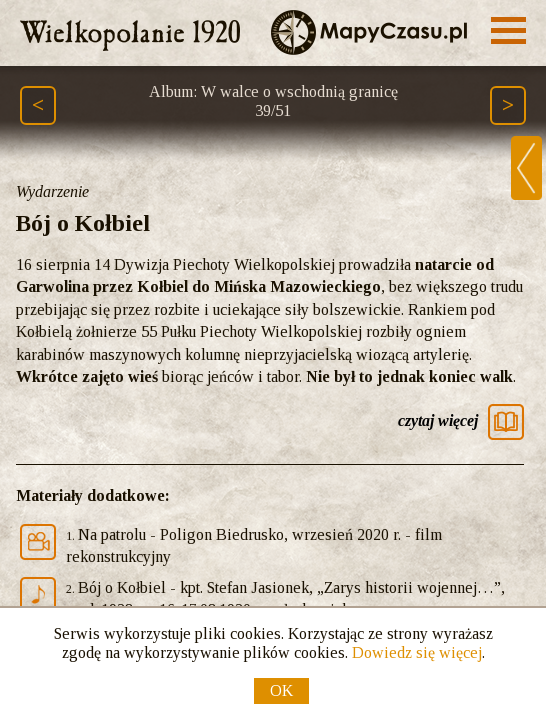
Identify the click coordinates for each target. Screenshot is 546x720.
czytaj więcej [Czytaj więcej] (438, 420)
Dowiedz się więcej (417, 652)
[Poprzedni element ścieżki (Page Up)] (38, 105)
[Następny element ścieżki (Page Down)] (508, 105)
